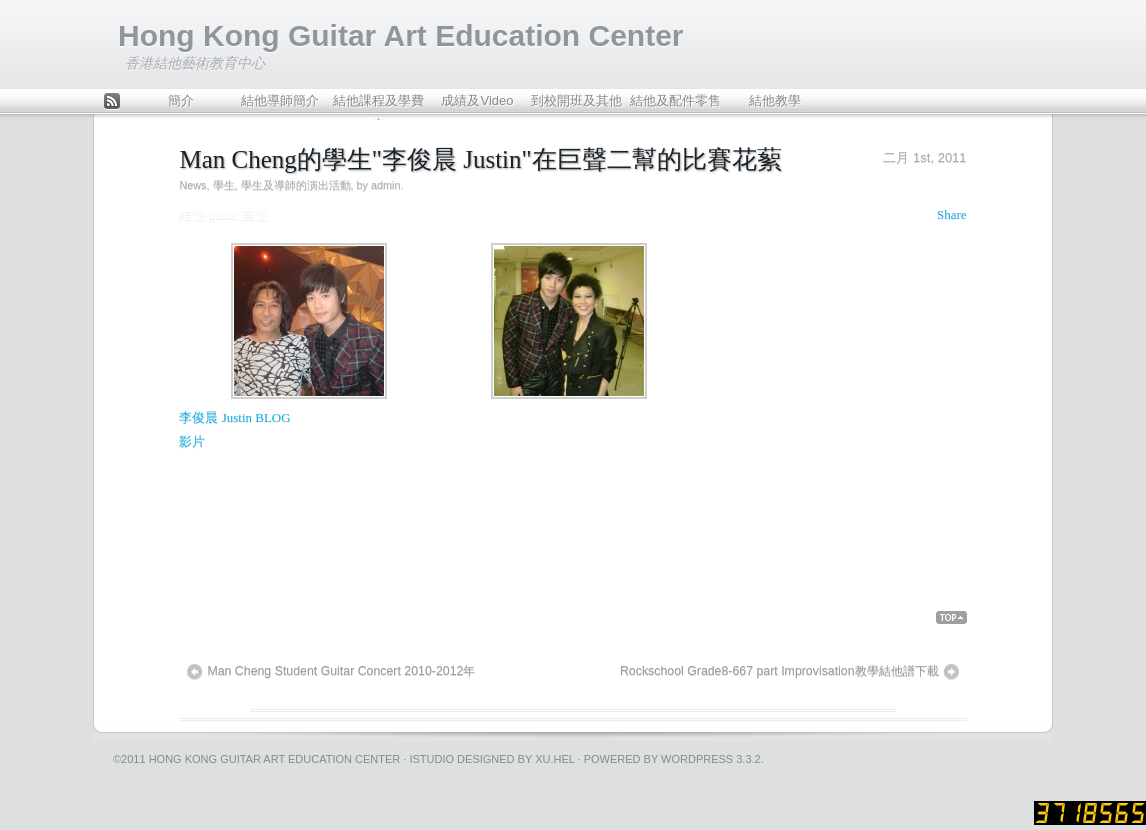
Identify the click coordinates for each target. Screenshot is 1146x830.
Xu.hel (554, 759)
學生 (224, 185)
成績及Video (477, 100)
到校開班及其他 (576, 100)
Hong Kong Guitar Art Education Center (401, 35)
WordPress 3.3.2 (711, 759)
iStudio (431, 759)
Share (952, 214)
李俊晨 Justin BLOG (234, 417)
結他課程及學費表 (378, 105)
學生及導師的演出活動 (296, 185)
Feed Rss (112, 102)
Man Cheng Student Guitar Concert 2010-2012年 (341, 671)
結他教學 (775, 100)
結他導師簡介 (280, 100)
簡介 (181, 100)
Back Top (951, 618)
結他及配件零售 (675, 100)
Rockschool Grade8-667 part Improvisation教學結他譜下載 (779, 671)
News (192, 185)
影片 (192, 441)
